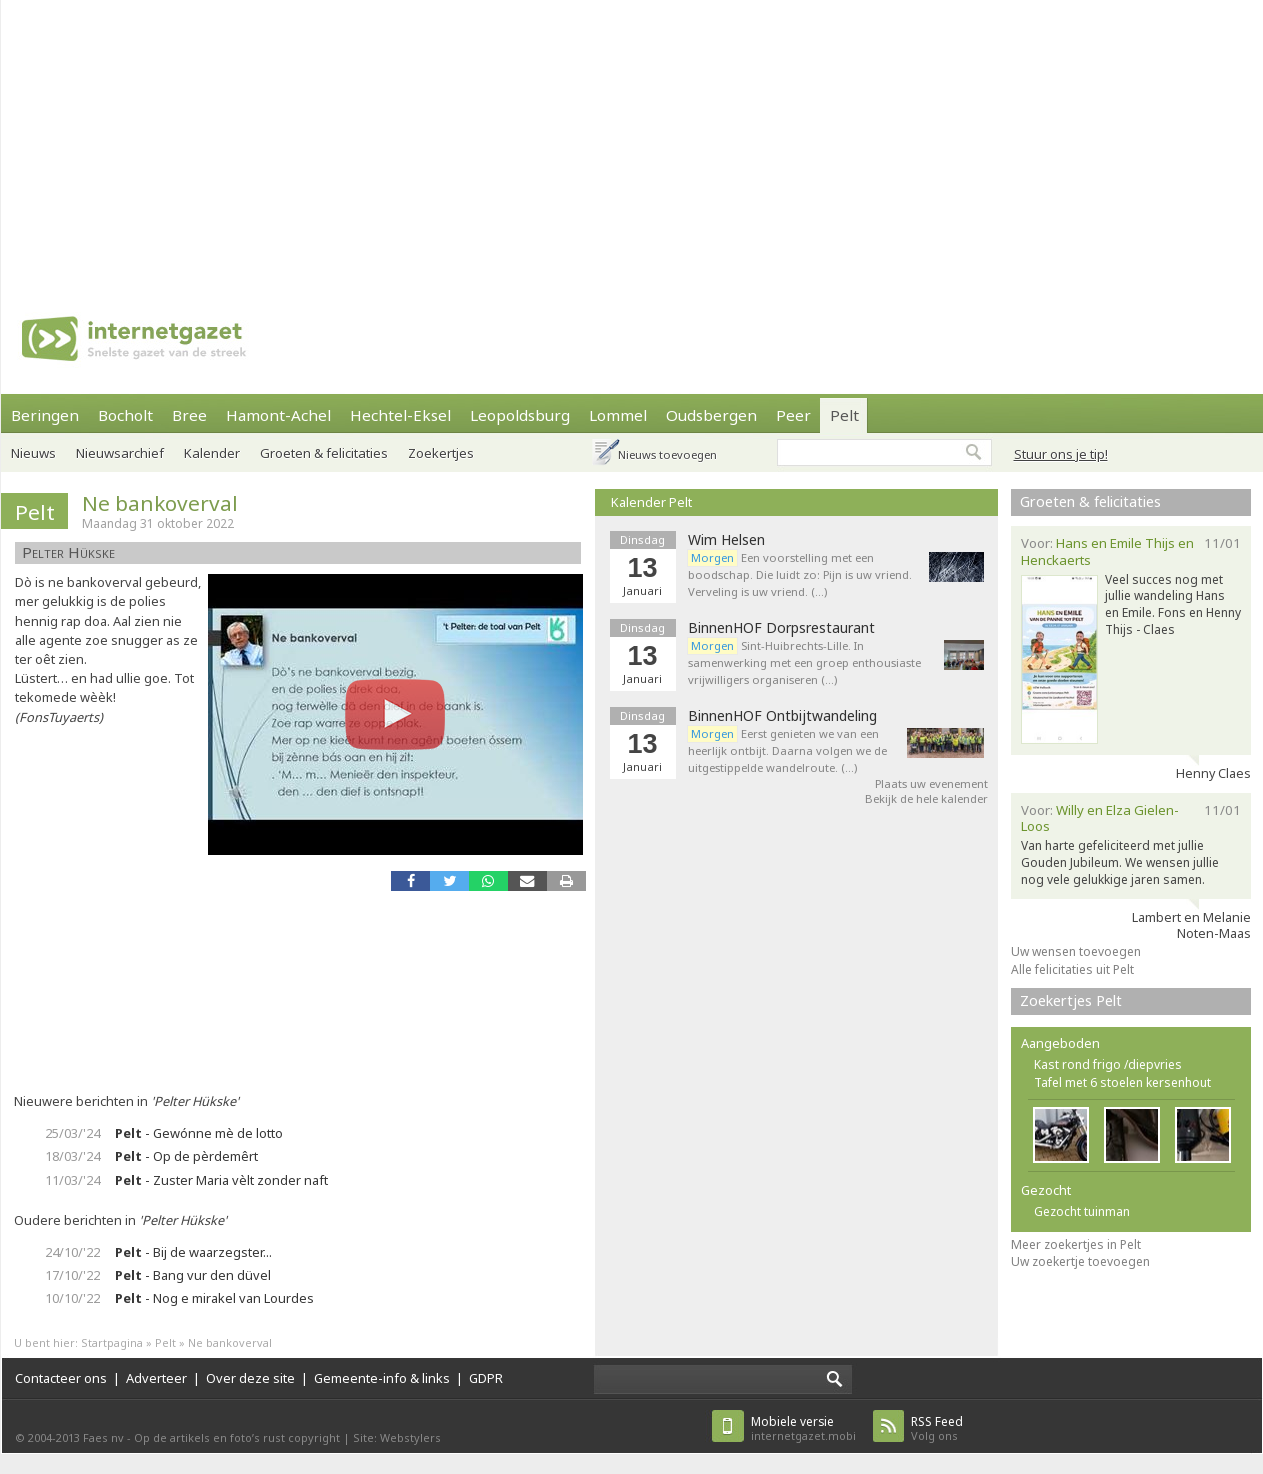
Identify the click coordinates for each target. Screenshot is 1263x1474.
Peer (793, 415)
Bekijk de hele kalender (926, 798)
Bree (189, 415)
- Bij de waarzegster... (193, 1252)
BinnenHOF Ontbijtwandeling (782, 716)
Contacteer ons (61, 1378)
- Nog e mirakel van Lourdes (214, 1298)
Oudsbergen (711, 415)
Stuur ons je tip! (1061, 454)
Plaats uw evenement (931, 783)
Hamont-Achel (278, 415)
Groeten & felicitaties (324, 453)
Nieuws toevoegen (667, 454)
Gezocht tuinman (1082, 1211)
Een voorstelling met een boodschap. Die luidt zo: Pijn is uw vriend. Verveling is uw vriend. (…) (800, 574)
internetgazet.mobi (803, 1428)
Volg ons (937, 1428)
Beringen (45, 415)
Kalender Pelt (651, 502)
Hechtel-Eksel (400, 415)
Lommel (618, 415)
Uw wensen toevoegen (1076, 951)
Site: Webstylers (397, 1437)
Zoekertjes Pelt (1071, 1000)
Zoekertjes (441, 453)
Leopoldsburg (520, 415)
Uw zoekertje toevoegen (1080, 1261)
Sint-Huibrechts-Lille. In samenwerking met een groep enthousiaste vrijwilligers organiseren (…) (804, 662)
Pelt (844, 415)
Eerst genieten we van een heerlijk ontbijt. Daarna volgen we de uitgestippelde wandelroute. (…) (787, 750)
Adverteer (156, 1378)
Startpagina (112, 1342)
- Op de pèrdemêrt (186, 1156)
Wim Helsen (726, 540)
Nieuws (33, 453)
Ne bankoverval (160, 503)
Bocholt (125, 415)
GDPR (486, 1378)
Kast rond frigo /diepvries (1108, 1064)
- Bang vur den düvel (193, 1275)
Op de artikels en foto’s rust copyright (237, 1437)
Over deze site (250, 1378)
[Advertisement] (586, 140)
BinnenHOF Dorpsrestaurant (781, 628)
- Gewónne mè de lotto (199, 1133)
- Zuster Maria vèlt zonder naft (221, 1180)
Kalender (212, 453)
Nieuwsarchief (120, 453)
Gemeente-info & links (382, 1378)
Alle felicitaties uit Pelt (1072, 969)
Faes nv (103, 1437)
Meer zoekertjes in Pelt (1076, 1244)
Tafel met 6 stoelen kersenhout (1122, 1082)
